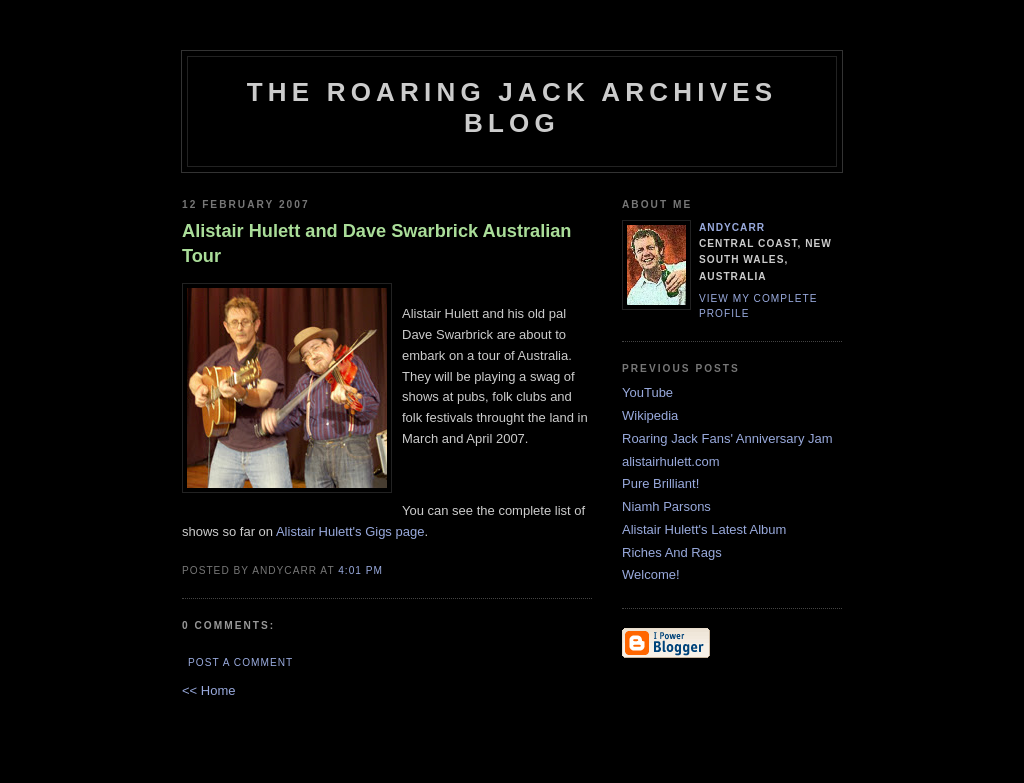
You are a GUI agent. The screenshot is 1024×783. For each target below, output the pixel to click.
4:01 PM (360, 570)
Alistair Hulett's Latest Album (704, 529)
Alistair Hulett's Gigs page (350, 531)
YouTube (647, 392)
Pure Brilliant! (660, 483)
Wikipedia (650, 415)
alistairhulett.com (671, 461)
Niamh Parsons (666, 506)
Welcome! (651, 574)
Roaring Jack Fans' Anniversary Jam (727, 438)
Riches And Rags (672, 552)
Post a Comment (240, 662)
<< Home (208, 690)
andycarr (732, 227)
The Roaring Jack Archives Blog (512, 107)
